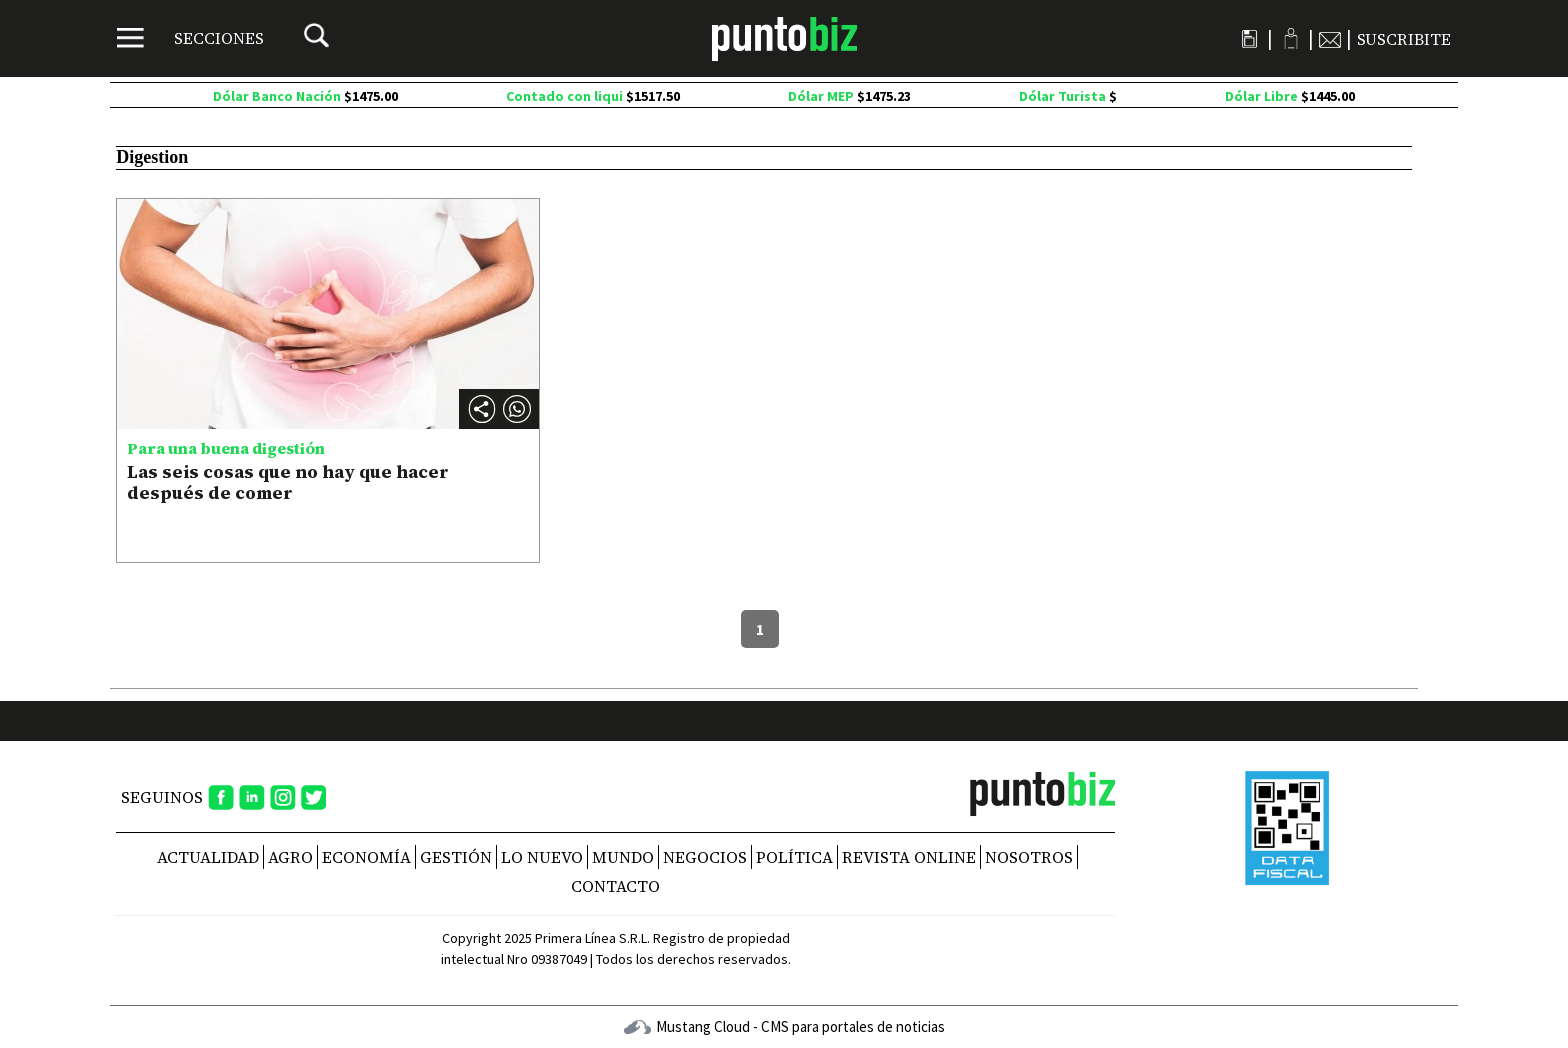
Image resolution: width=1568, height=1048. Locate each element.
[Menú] (190, 38)
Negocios (705, 857)
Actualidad (208, 857)
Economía (366, 857)
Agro (290, 857)
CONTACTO (615, 886)
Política (794, 857)
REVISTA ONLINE (909, 857)
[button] (517, 409)
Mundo (623, 857)
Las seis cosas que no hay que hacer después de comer (288, 482)
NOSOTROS (1029, 857)
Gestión (456, 857)
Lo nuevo (542, 857)
